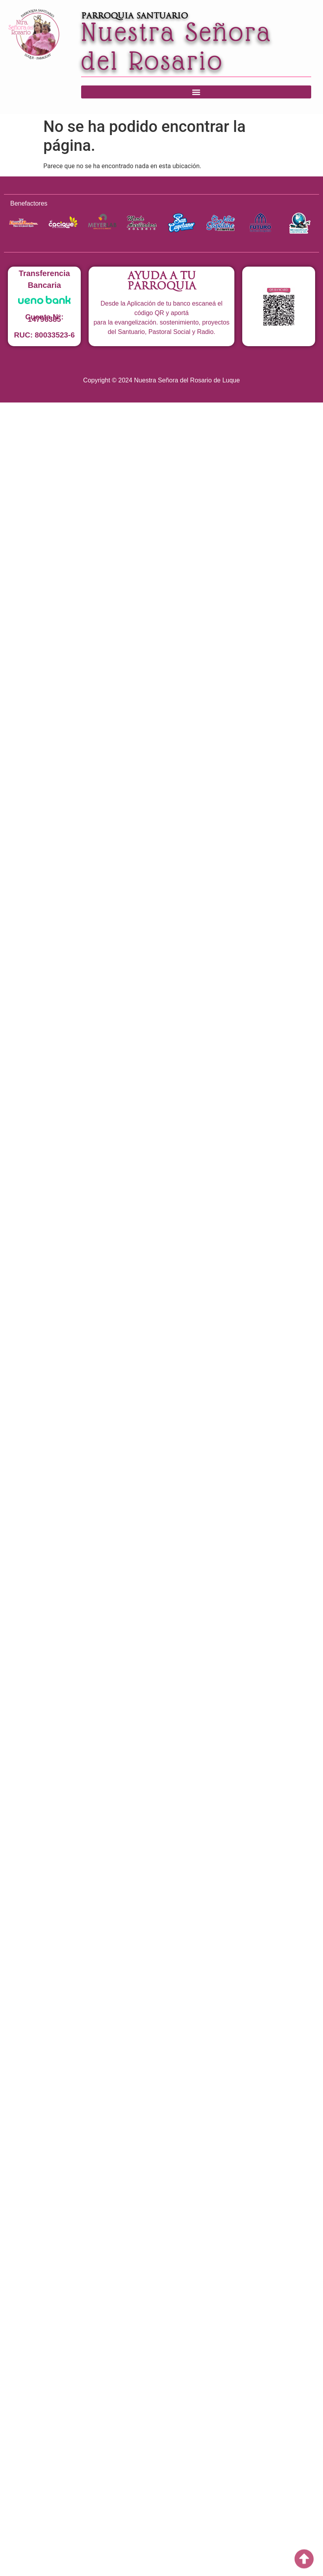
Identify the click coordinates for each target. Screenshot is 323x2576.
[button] (196, 91)
